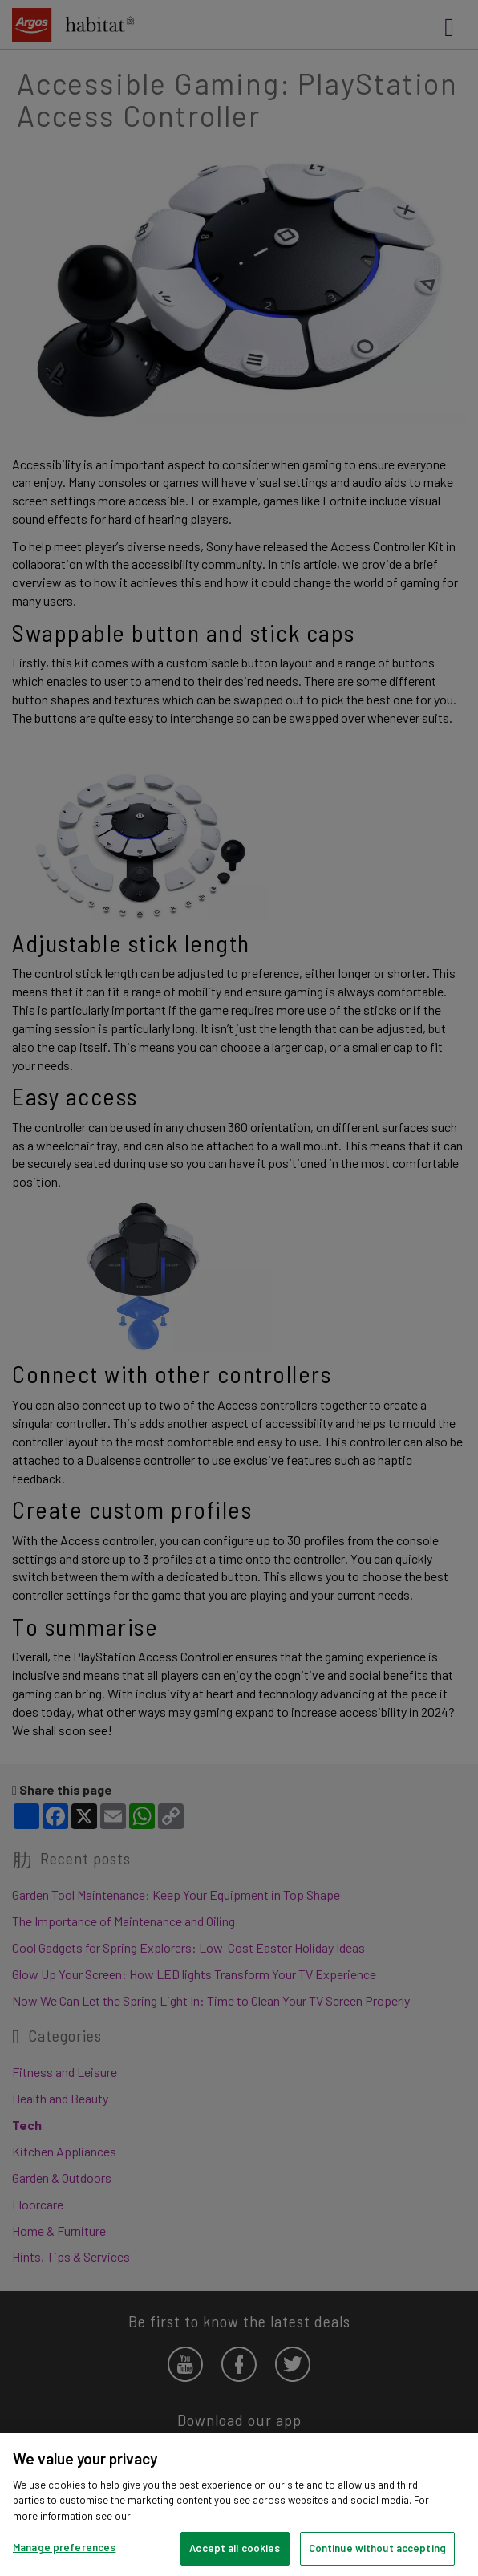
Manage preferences (64, 2547)
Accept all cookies (234, 2548)
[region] (239, 2504)
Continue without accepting (377, 2548)
